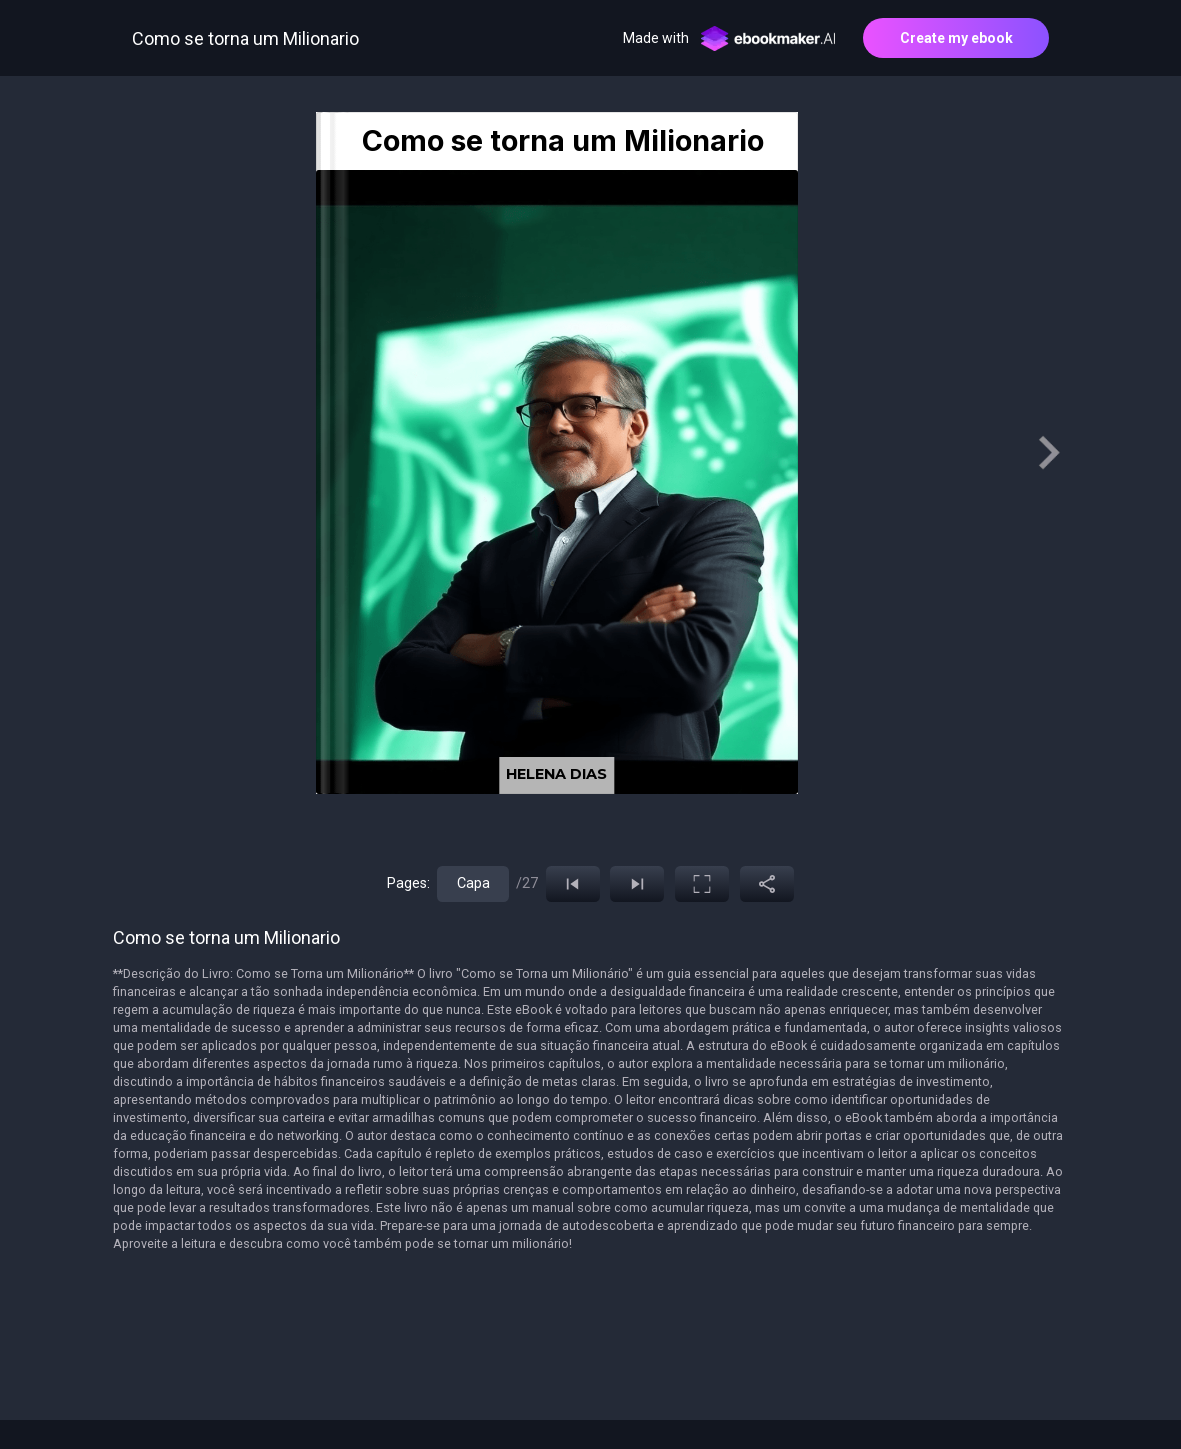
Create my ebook (956, 38)
